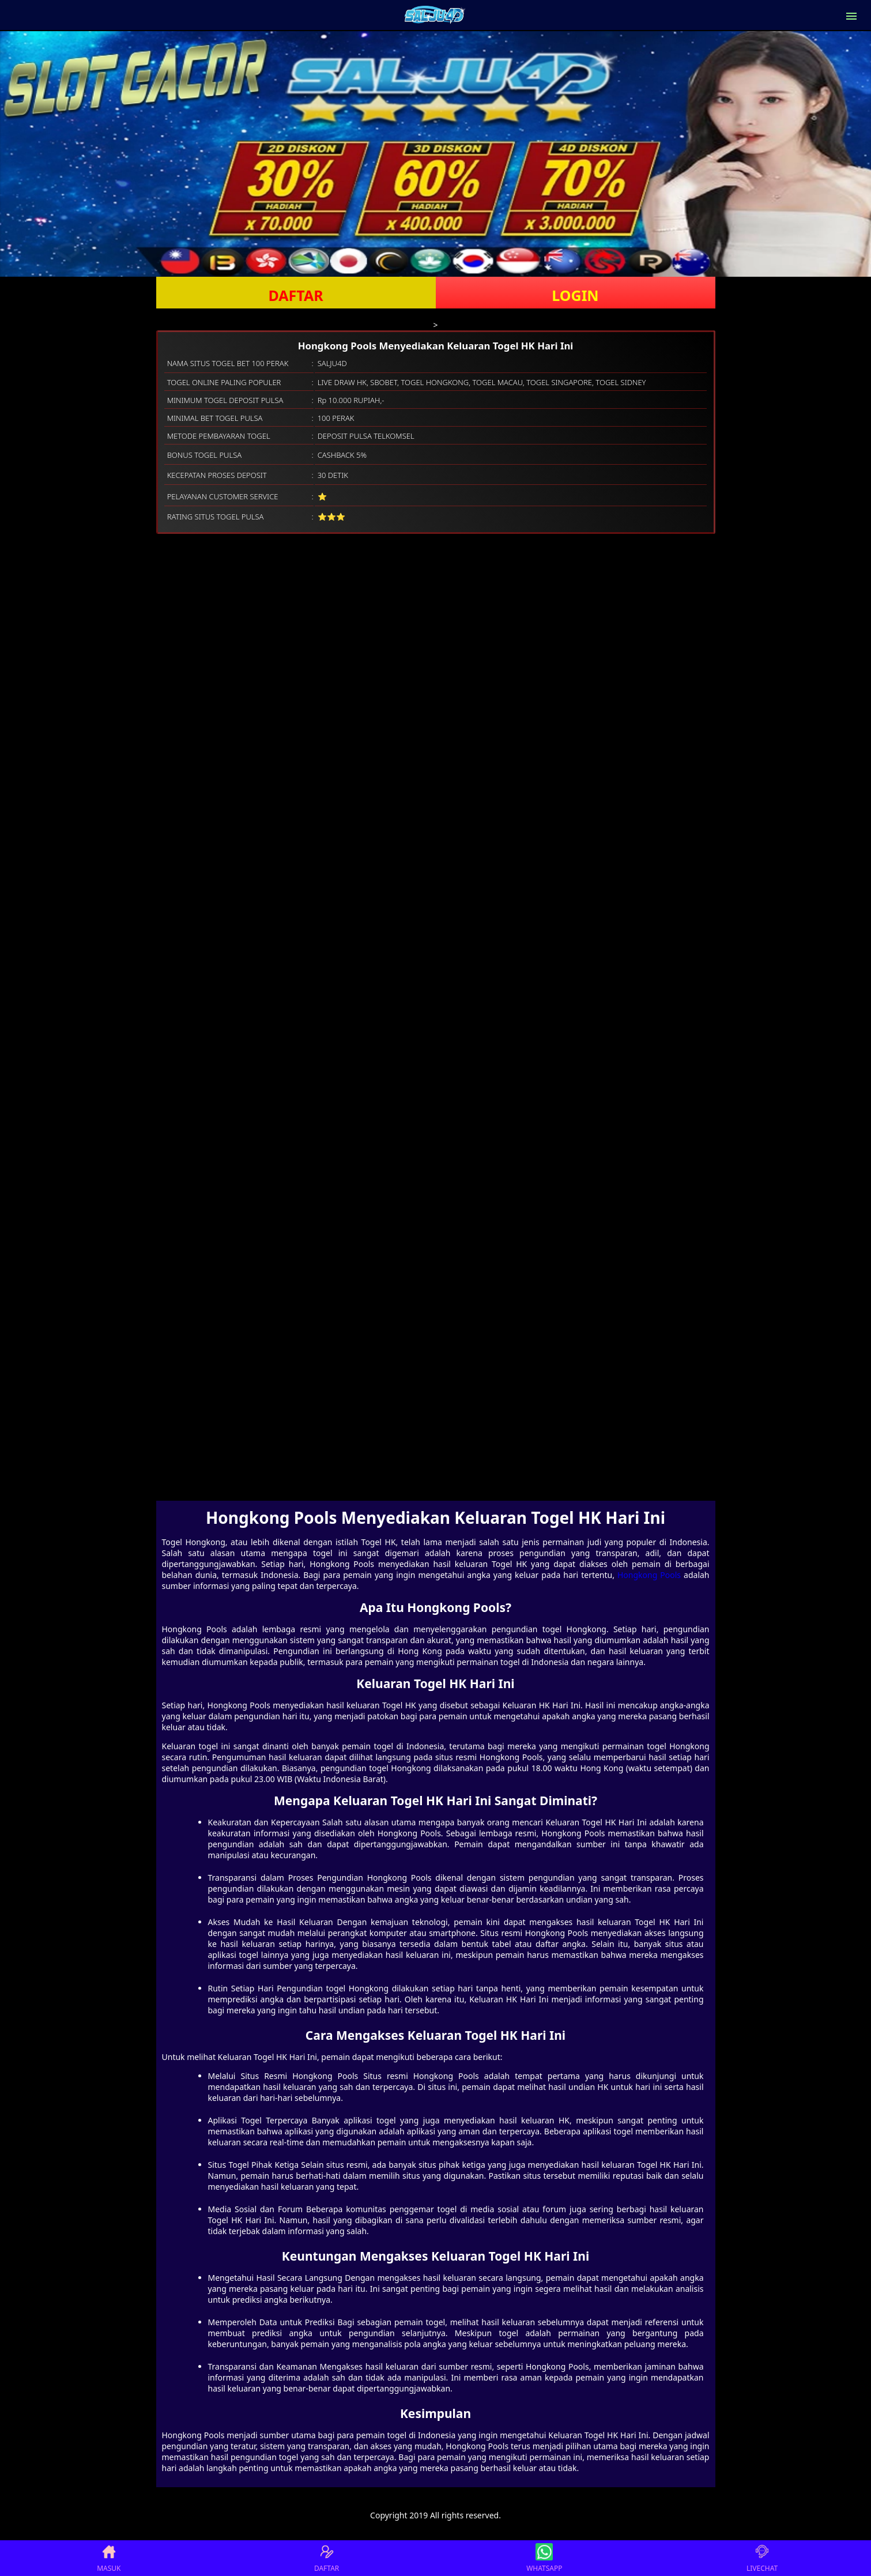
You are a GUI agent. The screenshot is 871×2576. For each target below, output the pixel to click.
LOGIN (575, 295)
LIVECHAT (762, 2558)
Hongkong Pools (649, 1574)
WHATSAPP (544, 2558)
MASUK (108, 2558)
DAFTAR (295, 295)
